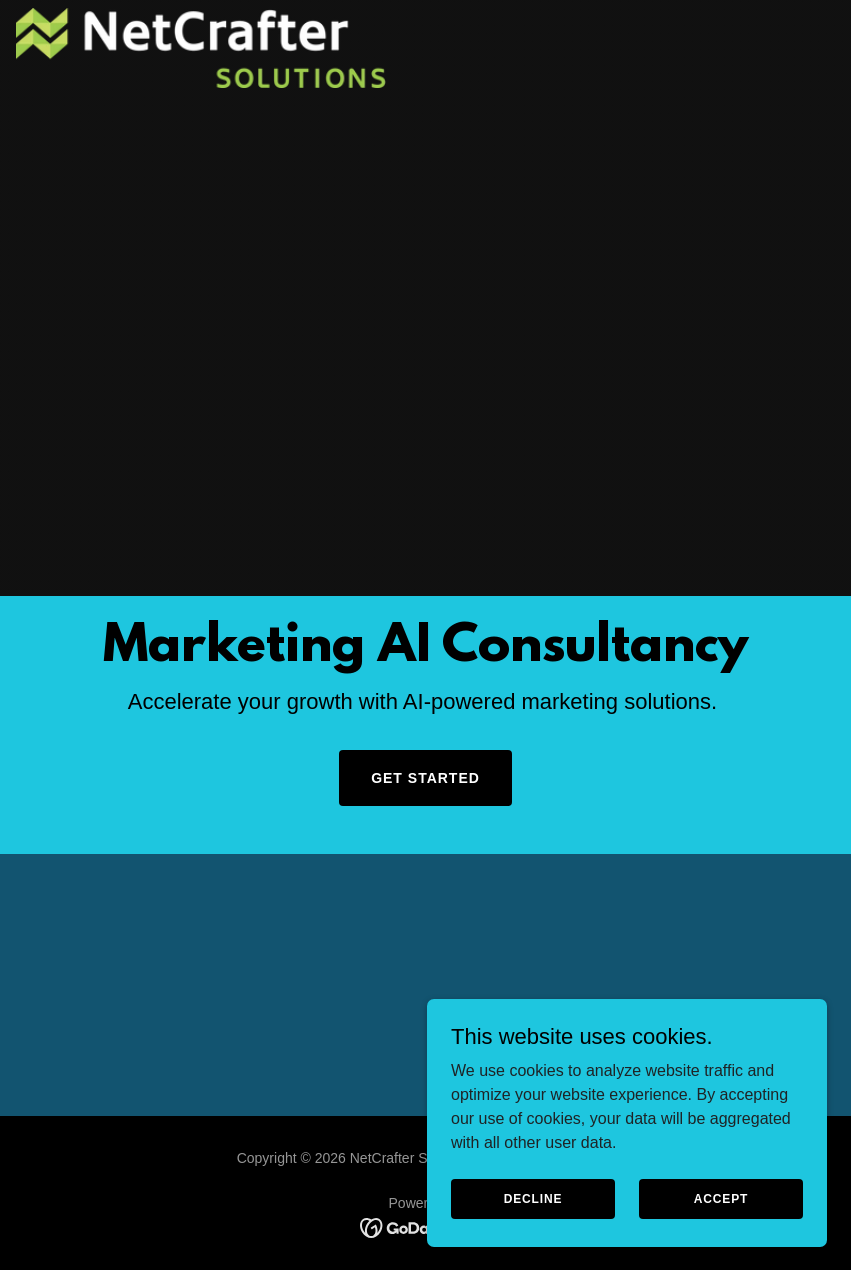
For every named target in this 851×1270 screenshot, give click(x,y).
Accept (721, 1198)
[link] (201, 48)
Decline (533, 1198)
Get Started (425, 778)
